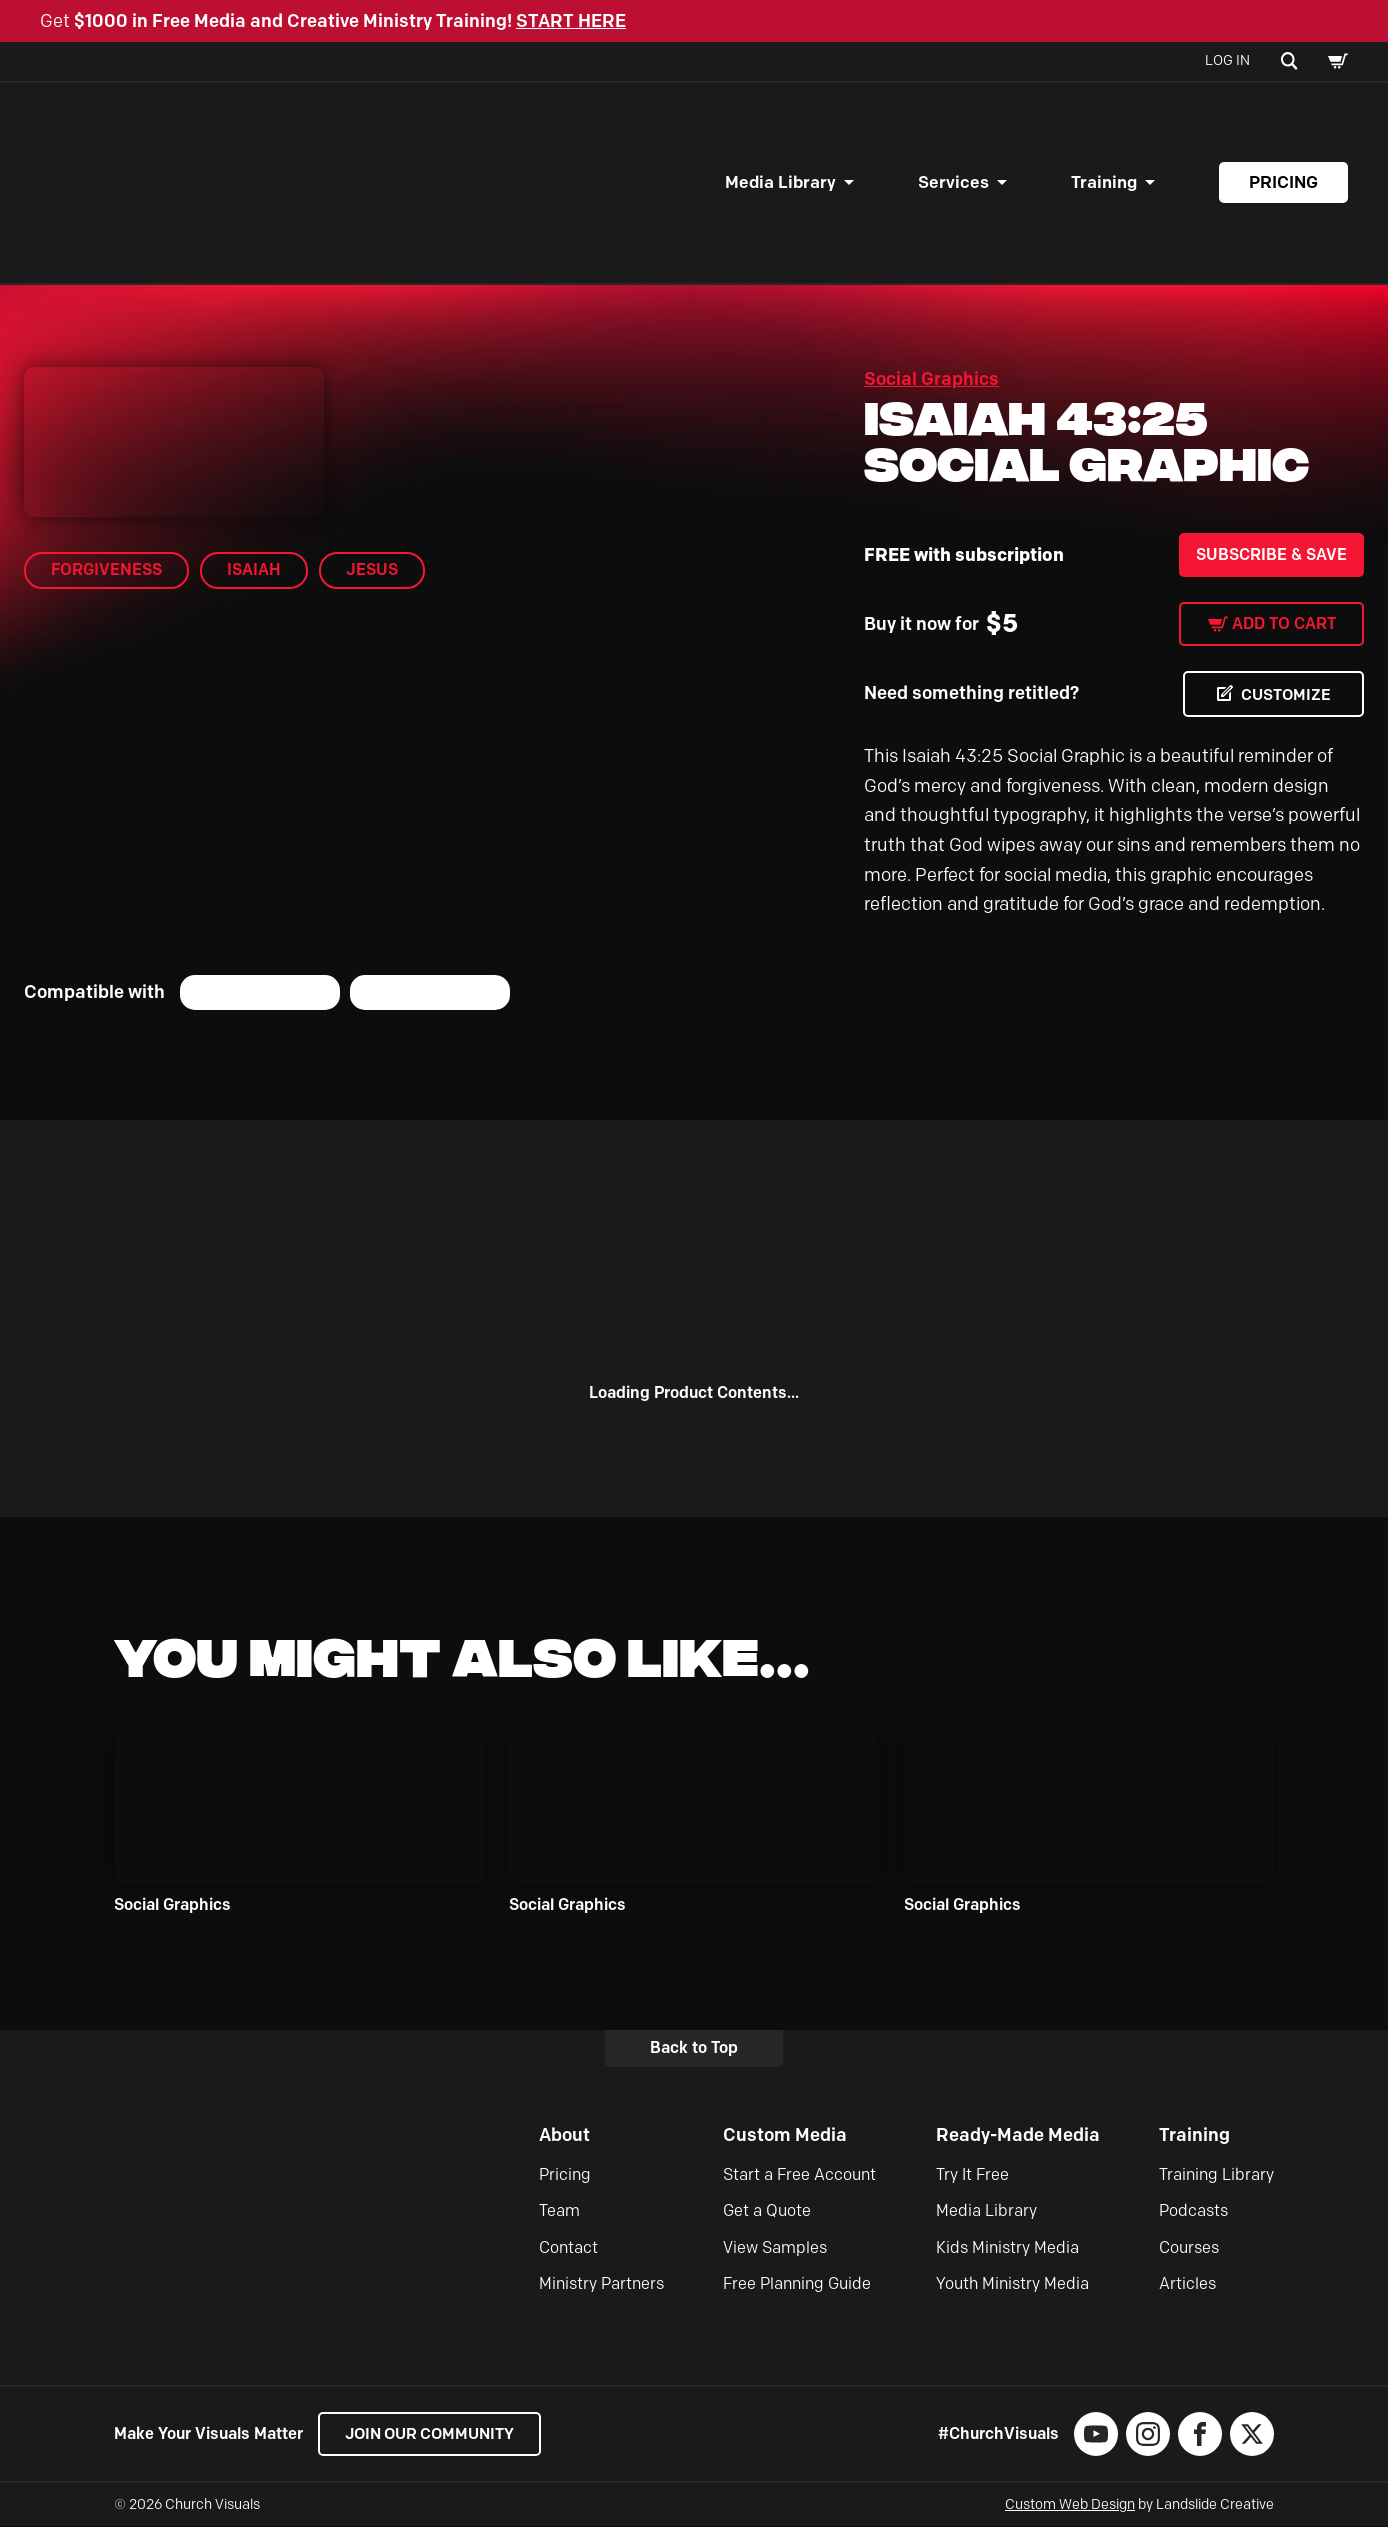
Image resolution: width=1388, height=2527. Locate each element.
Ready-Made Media (1018, 2135)
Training (1104, 182)
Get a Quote (767, 2211)
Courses (1189, 2247)
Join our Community (434, 2433)
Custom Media (785, 2135)
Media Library (780, 182)
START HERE (571, 21)
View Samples (775, 2247)
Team (559, 2211)
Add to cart (1284, 623)
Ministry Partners (601, 2284)
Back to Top (694, 2048)
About (564, 2135)
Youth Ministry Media (1012, 2284)
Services (953, 182)
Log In (1227, 60)
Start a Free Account (799, 2174)
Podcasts (1193, 2211)
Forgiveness (106, 569)
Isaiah (254, 569)
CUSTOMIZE (1284, 694)
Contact (568, 2247)
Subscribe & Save (1271, 554)
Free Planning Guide (797, 2284)
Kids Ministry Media (1007, 2247)
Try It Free (972, 2174)
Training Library (1216, 2174)
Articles (1187, 2284)
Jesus (372, 569)
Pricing (1283, 182)
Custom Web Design (1070, 2504)
